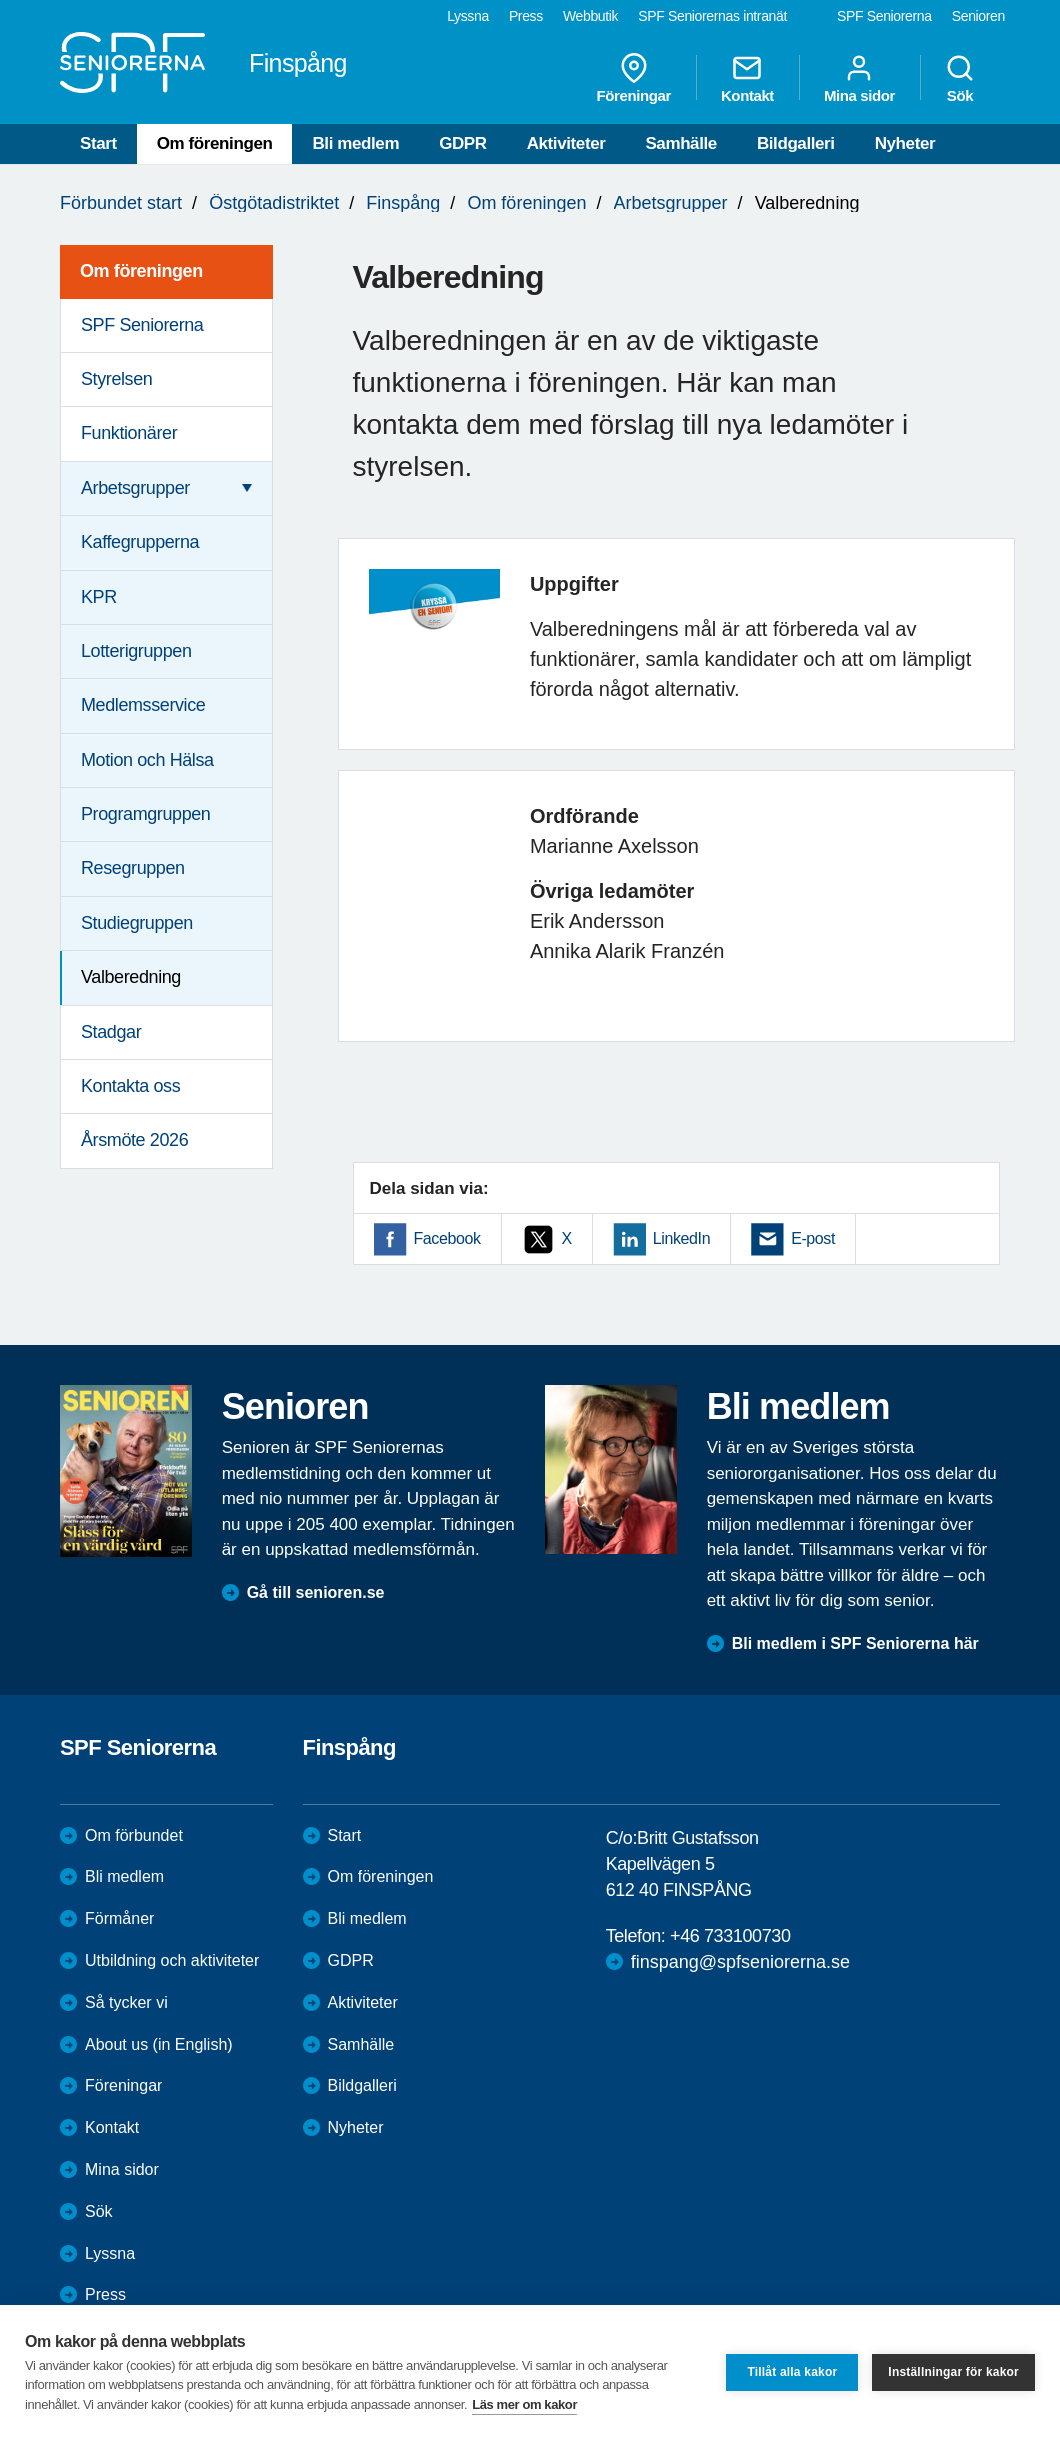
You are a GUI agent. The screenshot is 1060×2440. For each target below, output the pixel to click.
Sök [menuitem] (960, 78)
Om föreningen (215, 143)
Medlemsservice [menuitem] (143, 705)
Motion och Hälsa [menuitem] (147, 760)
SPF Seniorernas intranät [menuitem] (712, 16)
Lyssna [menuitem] (468, 16)
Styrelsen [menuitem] (116, 379)
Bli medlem (355, 143)
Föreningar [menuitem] (634, 78)
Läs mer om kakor (524, 2404)
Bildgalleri (796, 143)
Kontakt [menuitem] (747, 78)
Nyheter (905, 143)
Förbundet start (121, 203)
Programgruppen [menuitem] (145, 814)
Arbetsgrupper (671, 203)
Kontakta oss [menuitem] (130, 1086)
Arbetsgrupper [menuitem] (135, 488)
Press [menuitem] (526, 16)
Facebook (447, 1238)
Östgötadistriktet (274, 203)
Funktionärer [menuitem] (129, 433)
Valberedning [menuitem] (131, 977)
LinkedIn (681, 1238)
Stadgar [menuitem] (111, 1032)
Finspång (403, 203)
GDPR (463, 143)
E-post (813, 1238)
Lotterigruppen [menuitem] (136, 651)
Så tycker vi (126, 2002)
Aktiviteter (566, 143)
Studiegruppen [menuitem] (137, 923)
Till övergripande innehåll (0, 0)
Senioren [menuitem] (978, 16)
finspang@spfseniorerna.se (740, 1962)
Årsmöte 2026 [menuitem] (134, 1140)
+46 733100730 (730, 1936)
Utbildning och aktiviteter (172, 1960)
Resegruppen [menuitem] (133, 868)
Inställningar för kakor (953, 2372)
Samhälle (680, 143)
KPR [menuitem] (99, 597)
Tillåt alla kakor (792, 2372)
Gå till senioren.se (316, 1592)
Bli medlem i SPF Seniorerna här (855, 1643)
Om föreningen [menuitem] (141, 271)
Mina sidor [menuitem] (859, 78)
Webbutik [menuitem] (590, 16)
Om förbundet (134, 1835)
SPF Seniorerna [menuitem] (884, 16)
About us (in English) (159, 2044)
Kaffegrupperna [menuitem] (140, 542)
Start (98, 143)
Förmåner (119, 1918)
